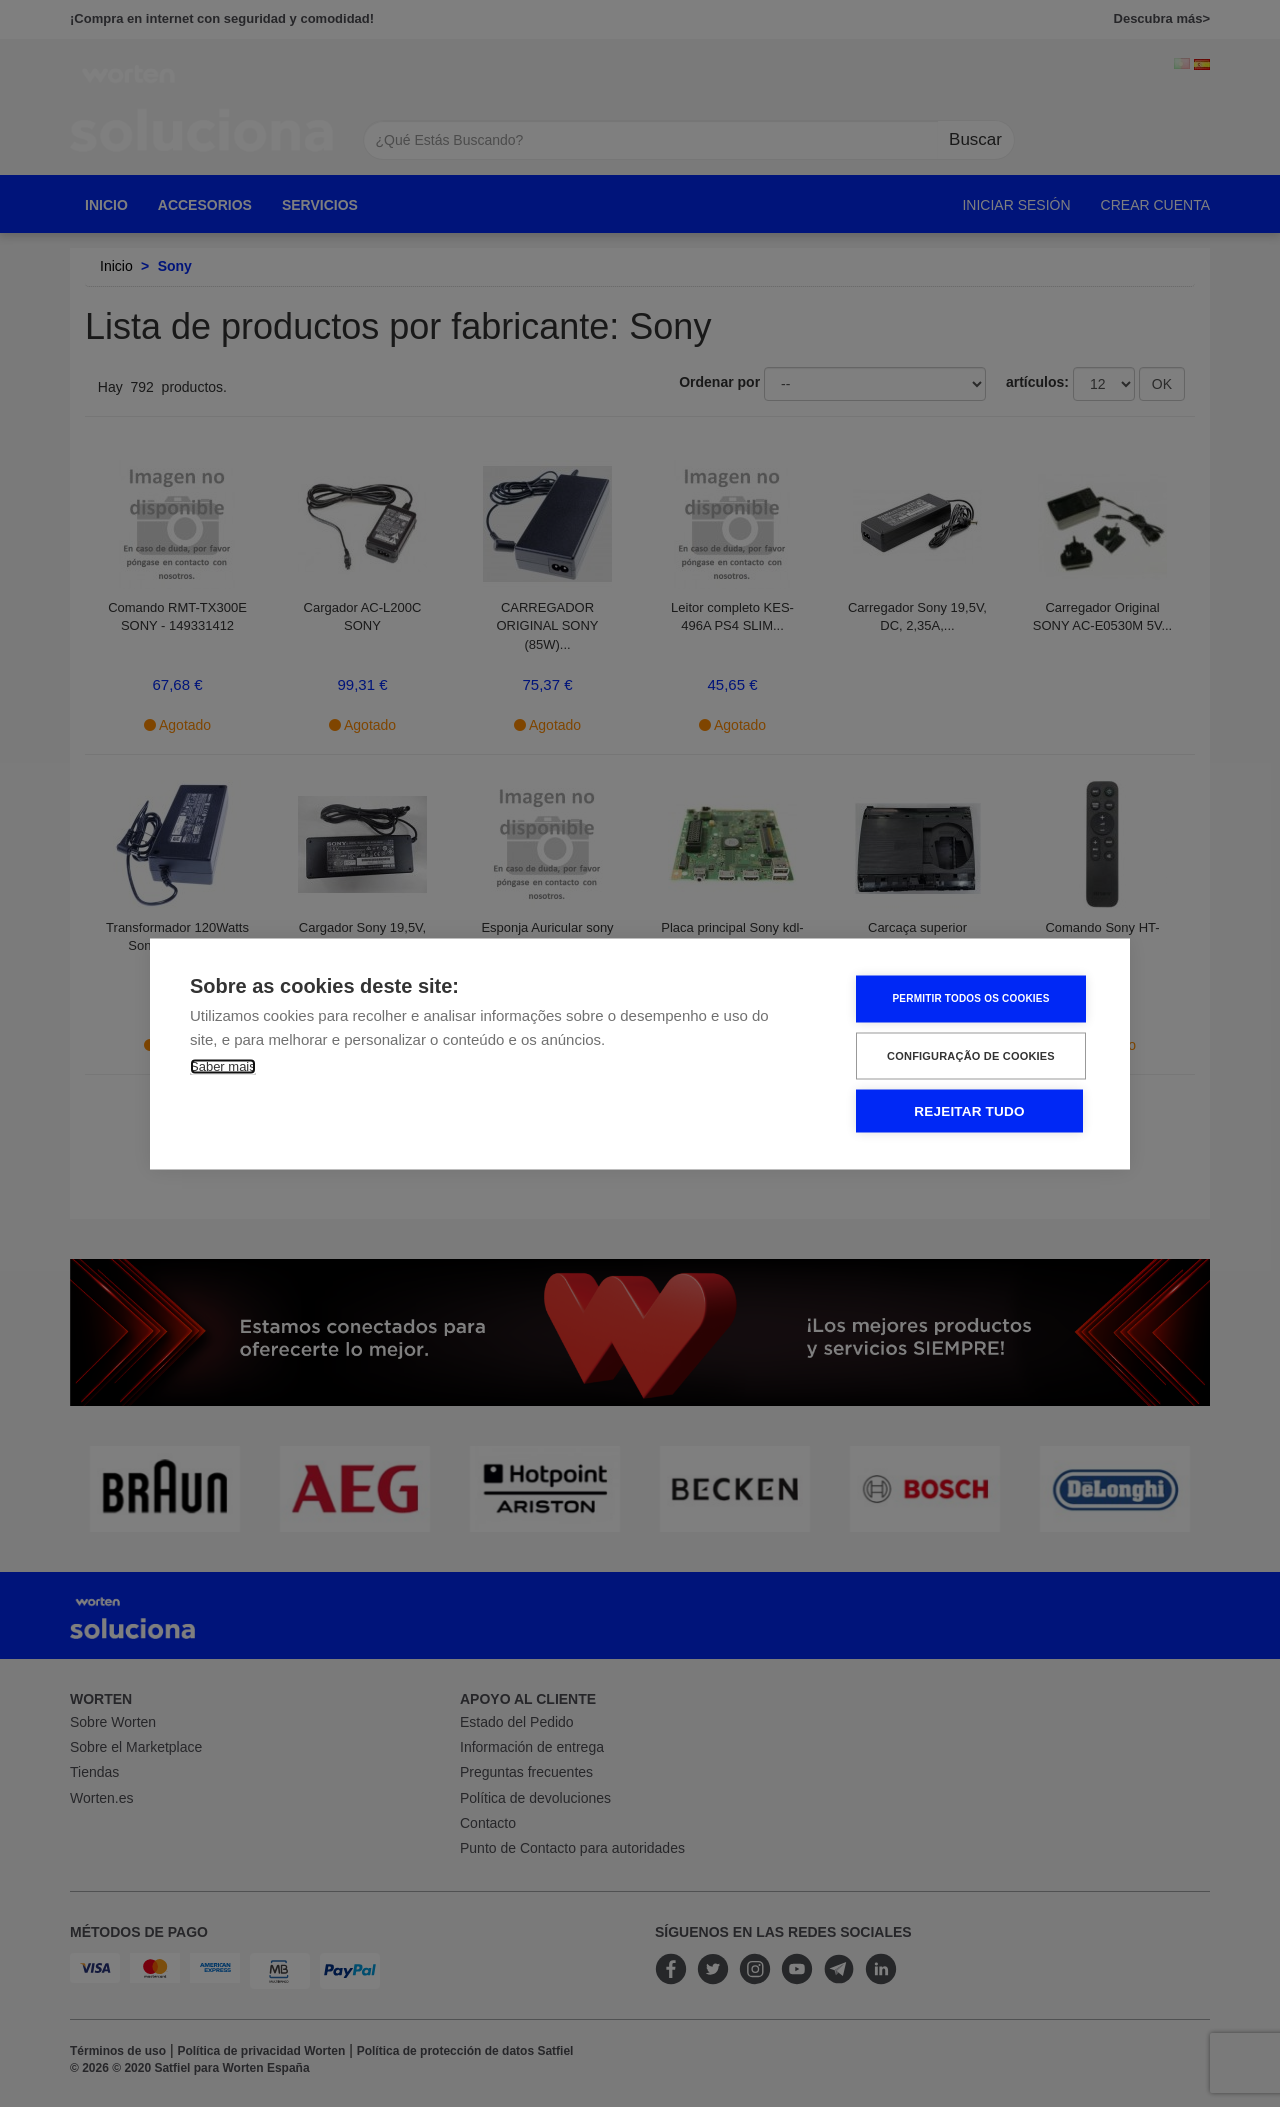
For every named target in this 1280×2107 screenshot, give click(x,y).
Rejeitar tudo (969, 1110)
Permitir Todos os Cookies (970, 998)
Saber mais (223, 1065)
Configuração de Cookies (971, 1055)
